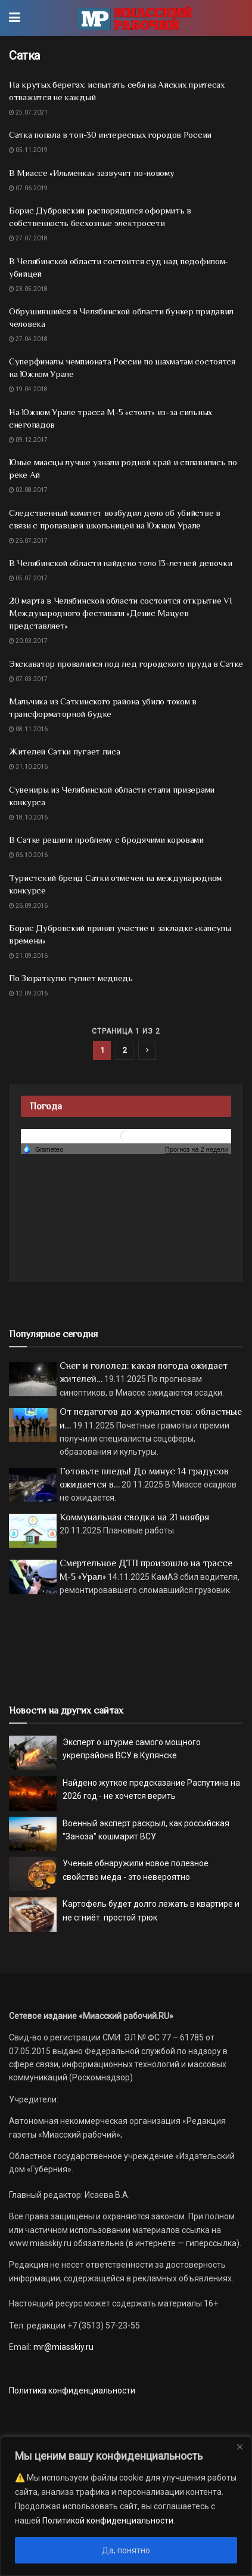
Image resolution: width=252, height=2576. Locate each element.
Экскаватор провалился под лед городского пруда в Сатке (126, 663)
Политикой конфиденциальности (107, 2520)
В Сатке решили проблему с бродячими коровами (106, 839)
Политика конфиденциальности (72, 2390)
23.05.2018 (28, 289)
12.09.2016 (28, 993)
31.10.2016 (28, 766)
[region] (126, 2506)
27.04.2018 (28, 339)
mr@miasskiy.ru (63, 2347)
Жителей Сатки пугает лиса (64, 751)
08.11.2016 (28, 729)
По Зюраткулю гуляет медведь (71, 978)
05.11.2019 (28, 150)
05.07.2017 (28, 578)
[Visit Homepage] (134, 18)
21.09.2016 (28, 956)
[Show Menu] (14, 18)
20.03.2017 (28, 641)
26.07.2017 (28, 540)
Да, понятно (126, 2550)
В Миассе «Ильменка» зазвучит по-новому (92, 173)
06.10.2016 (28, 855)
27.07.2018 (28, 238)
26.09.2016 (28, 905)
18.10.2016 (28, 817)
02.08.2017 (28, 490)
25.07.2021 (28, 112)
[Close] (239, 2446)
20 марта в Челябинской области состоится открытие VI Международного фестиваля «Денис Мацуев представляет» (120, 612)
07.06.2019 (28, 188)
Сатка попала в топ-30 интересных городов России (110, 134)
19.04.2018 (28, 389)
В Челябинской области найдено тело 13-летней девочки (120, 563)
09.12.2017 (28, 440)
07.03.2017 (28, 679)
